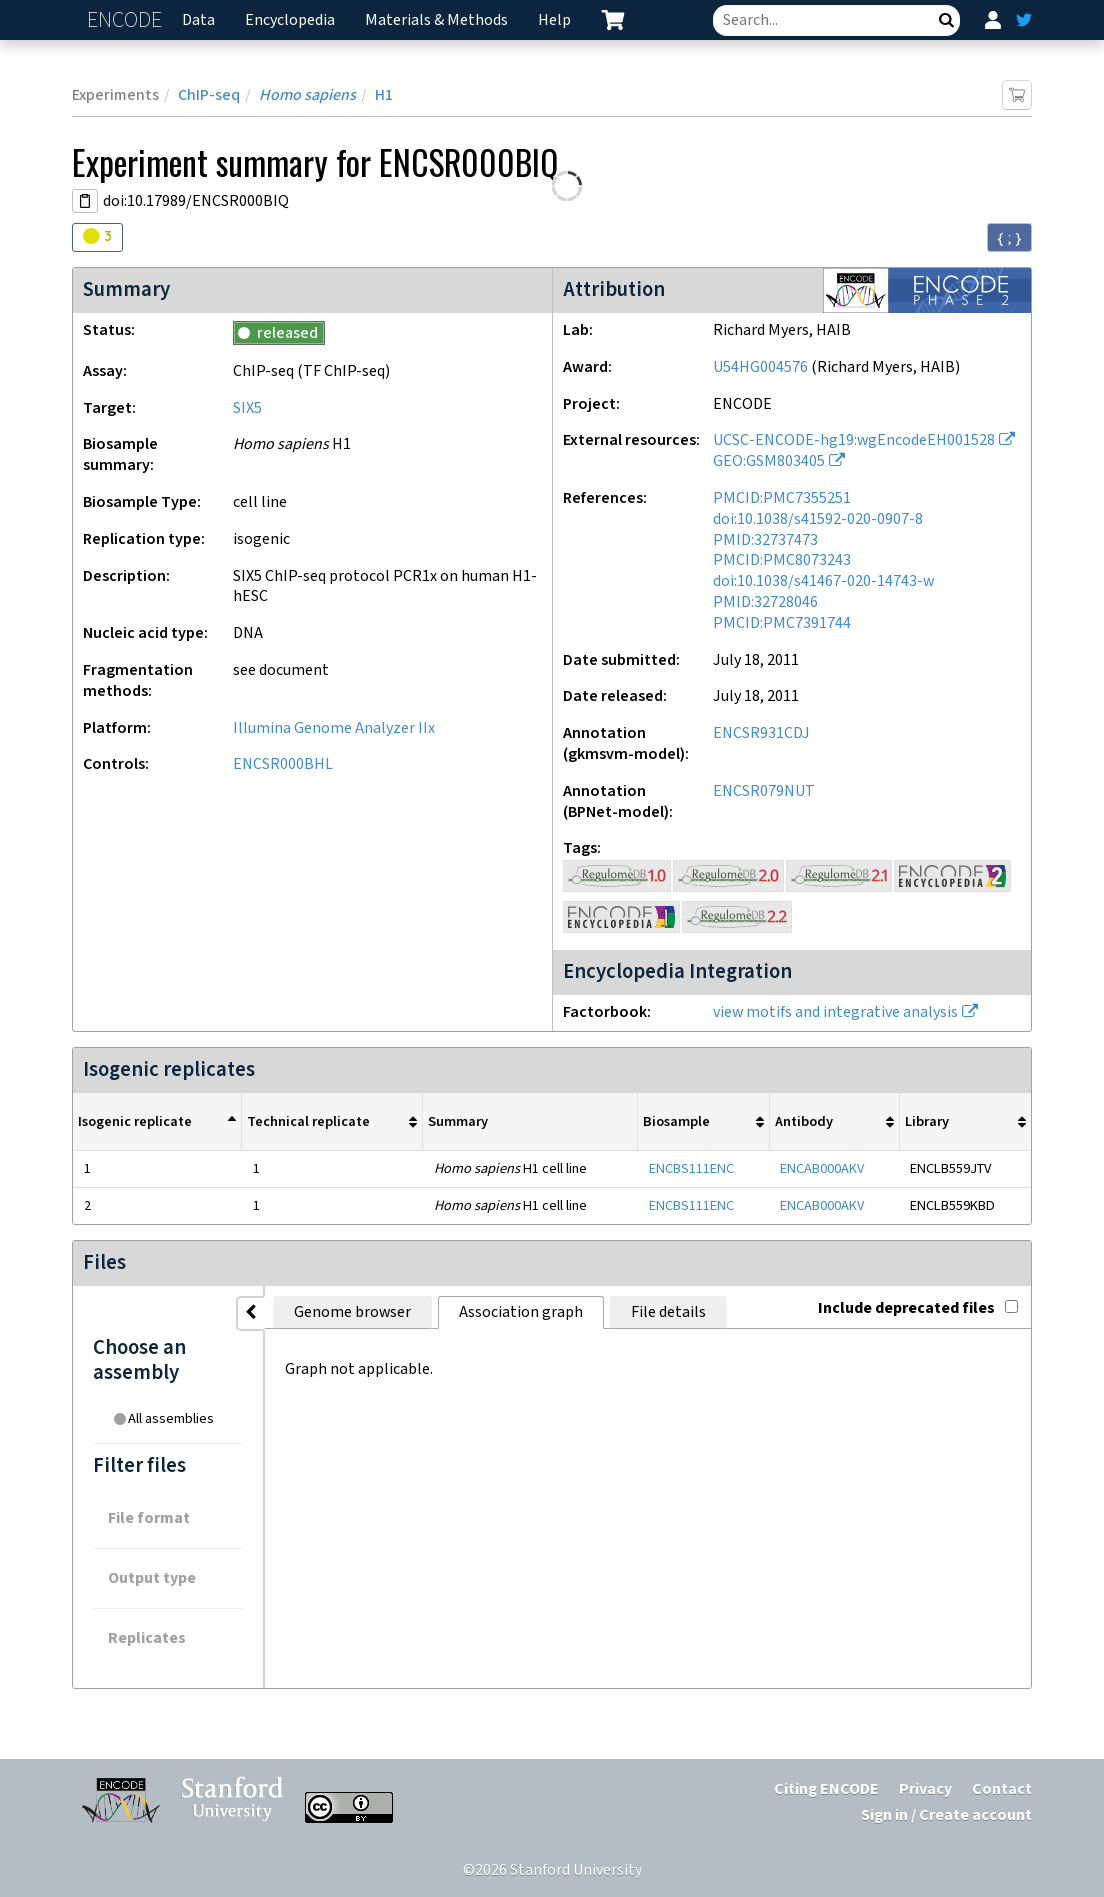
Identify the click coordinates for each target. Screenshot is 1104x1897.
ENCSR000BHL (283, 764)
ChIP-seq (209, 95)
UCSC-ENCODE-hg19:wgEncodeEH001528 (854, 440)
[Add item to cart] (1017, 95)
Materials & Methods (436, 20)
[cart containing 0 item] (613, 20)
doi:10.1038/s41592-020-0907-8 (818, 519)
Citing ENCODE (826, 1789)
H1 (384, 95)
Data (198, 20)
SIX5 (247, 408)
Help (554, 20)
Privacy (925, 1789)
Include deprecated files (918, 1308)
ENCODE (127, 20)
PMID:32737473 (765, 540)
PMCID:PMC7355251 (782, 498)
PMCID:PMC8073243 (782, 560)
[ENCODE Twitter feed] (1024, 20)
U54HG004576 (760, 367)
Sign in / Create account (946, 1815)
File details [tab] (668, 1312)
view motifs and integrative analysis (835, 1012)
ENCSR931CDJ (761, 733)
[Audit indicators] (97, 237)
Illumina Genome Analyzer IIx (334, 728)
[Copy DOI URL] (85, 201)
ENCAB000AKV (822, 1168)
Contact (1002, 1789)
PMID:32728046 (765, 602)
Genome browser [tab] (352, 1312)
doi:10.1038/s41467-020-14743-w (823, 581)
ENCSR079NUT (764, 791)
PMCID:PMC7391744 (782, 623)
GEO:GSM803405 (769, 461)
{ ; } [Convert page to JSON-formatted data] (1009, 238)
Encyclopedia (290, 20)
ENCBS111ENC (691, 1168)
